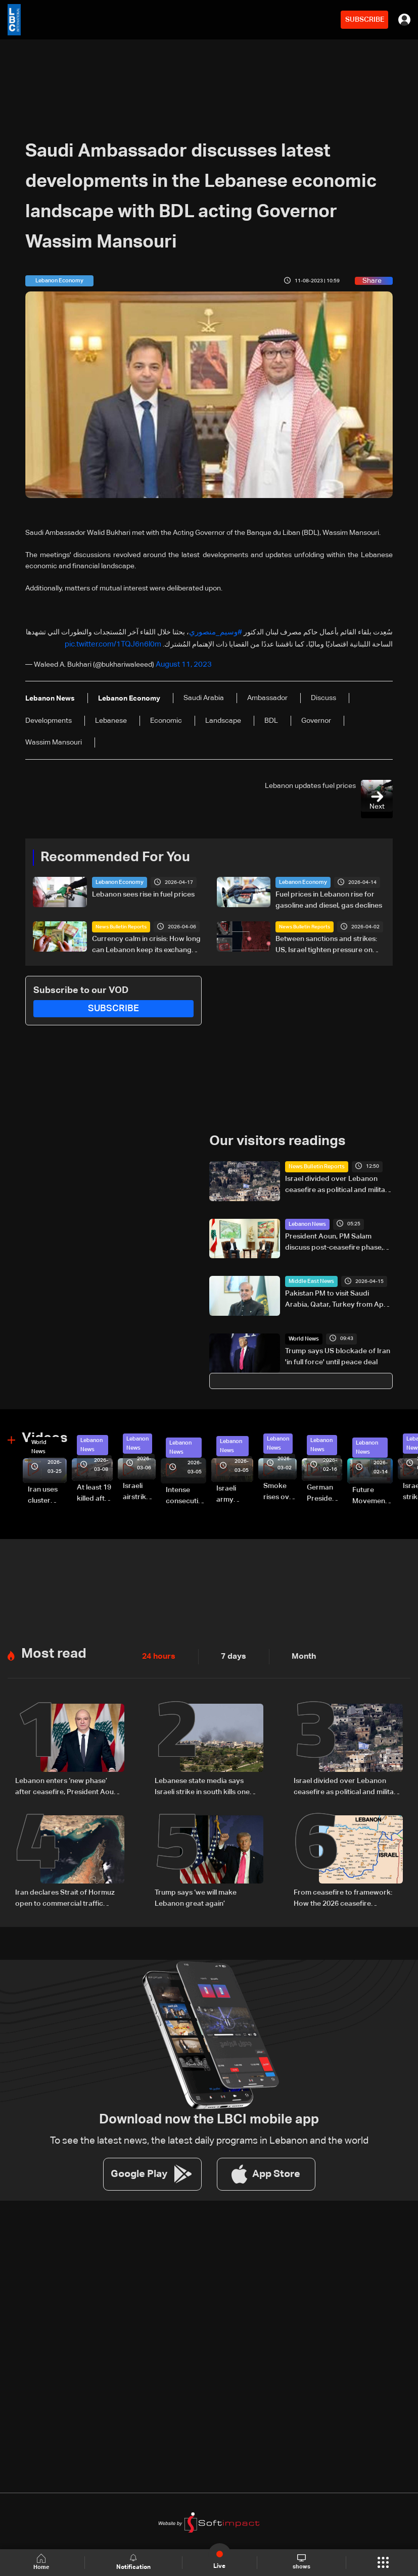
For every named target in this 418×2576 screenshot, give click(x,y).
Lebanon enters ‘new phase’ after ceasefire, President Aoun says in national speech (66, 1779)
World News (302, 1334)
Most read (52, 1646)
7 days (228, 1649)
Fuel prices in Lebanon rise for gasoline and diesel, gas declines (328, 896)
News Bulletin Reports (121, 923)
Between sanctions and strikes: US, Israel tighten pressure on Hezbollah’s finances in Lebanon (327, 942)
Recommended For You (111, 854)
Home (43, 2562)
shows (301, 2562)
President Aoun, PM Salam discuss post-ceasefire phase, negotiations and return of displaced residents (334, 1238)
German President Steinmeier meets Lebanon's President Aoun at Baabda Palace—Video (324, 1488)
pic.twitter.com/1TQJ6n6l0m (116, 643)
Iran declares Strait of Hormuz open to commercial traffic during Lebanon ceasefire (65, 1889)
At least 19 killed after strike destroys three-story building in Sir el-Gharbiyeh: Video (95, 1489)
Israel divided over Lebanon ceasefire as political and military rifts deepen (338, 1181)
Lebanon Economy (118, 878)
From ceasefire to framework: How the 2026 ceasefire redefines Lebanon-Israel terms (345, 1889)
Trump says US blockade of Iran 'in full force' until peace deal (337, 1352)
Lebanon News (306, 1219)
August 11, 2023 (181, 662)
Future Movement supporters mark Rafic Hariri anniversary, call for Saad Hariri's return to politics (372, 1491)
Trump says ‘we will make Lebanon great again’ (196, 1888)
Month (295, 1649)
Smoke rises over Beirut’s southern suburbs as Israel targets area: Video (279, 1487)
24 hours (156, 1649)
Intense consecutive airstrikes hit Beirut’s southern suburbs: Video (186, 1491)
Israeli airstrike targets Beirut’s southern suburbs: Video (138, 1487)
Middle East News (309, 1276)
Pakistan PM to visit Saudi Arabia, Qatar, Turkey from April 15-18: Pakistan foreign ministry (337, 1295)
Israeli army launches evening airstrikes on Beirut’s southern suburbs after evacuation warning (234, 1489)
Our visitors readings (275, 1137)
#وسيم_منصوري (218, 631)
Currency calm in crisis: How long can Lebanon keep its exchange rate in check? (146, 942)
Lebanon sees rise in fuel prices (143, 891)
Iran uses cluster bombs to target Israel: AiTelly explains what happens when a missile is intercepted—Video (47, 1490)
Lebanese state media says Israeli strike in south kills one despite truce (202, 1779)
